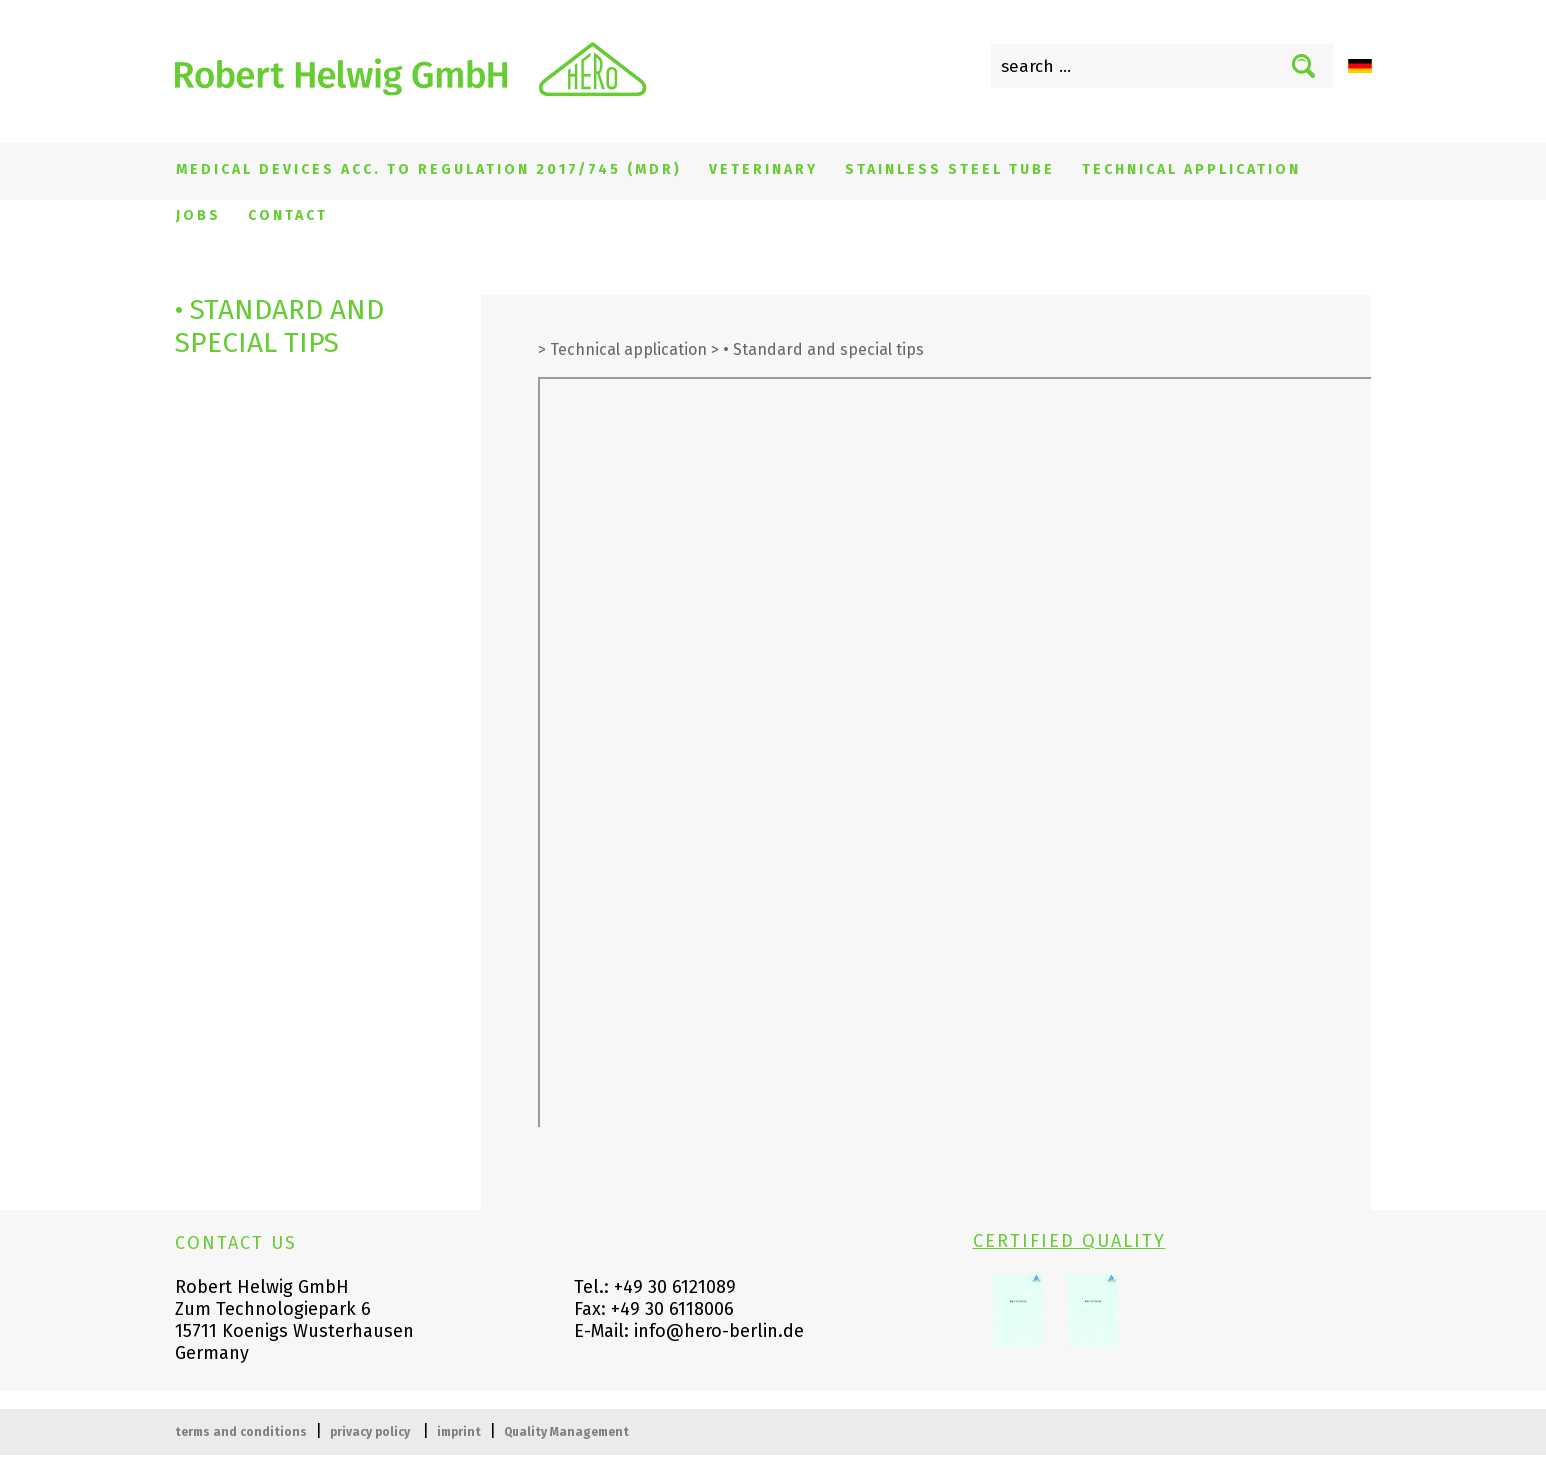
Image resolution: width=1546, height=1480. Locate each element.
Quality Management (566, 1432)
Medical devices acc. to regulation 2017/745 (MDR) (429, 169)
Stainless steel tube (950, 169)
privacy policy (370, 1432)
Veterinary (763, 169)
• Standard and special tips (823, 349)
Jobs (198, 215)
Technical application (1191, 169)
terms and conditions (241, 1432)
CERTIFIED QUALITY (1069, 1241)
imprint (459, 1432)
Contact (288, 215)
